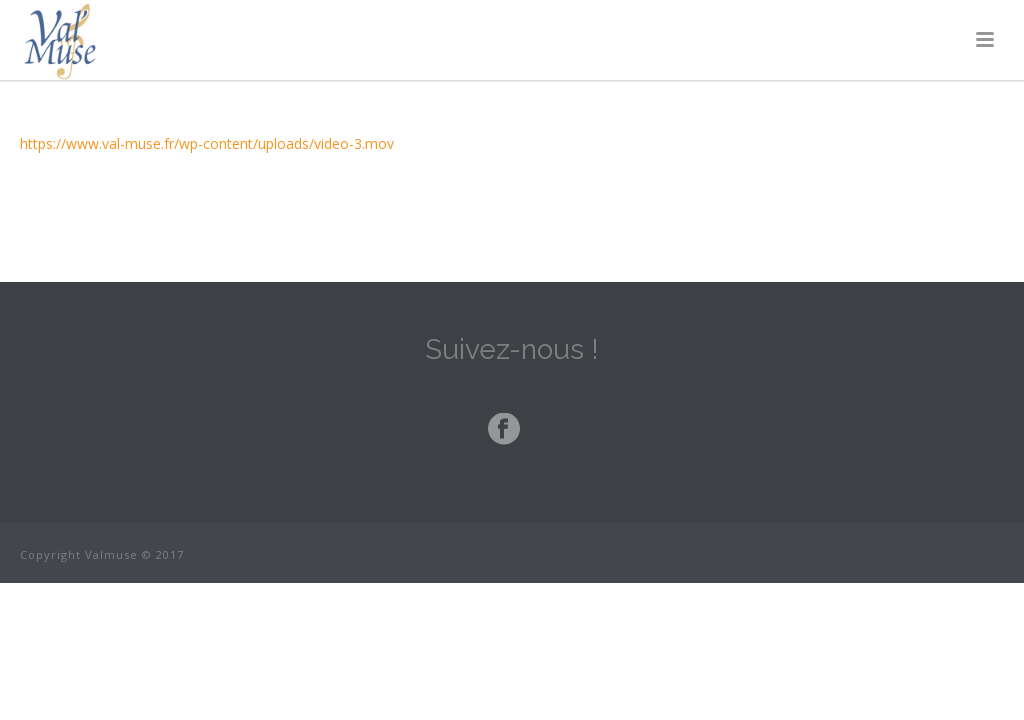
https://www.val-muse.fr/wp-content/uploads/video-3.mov (207, 143)
